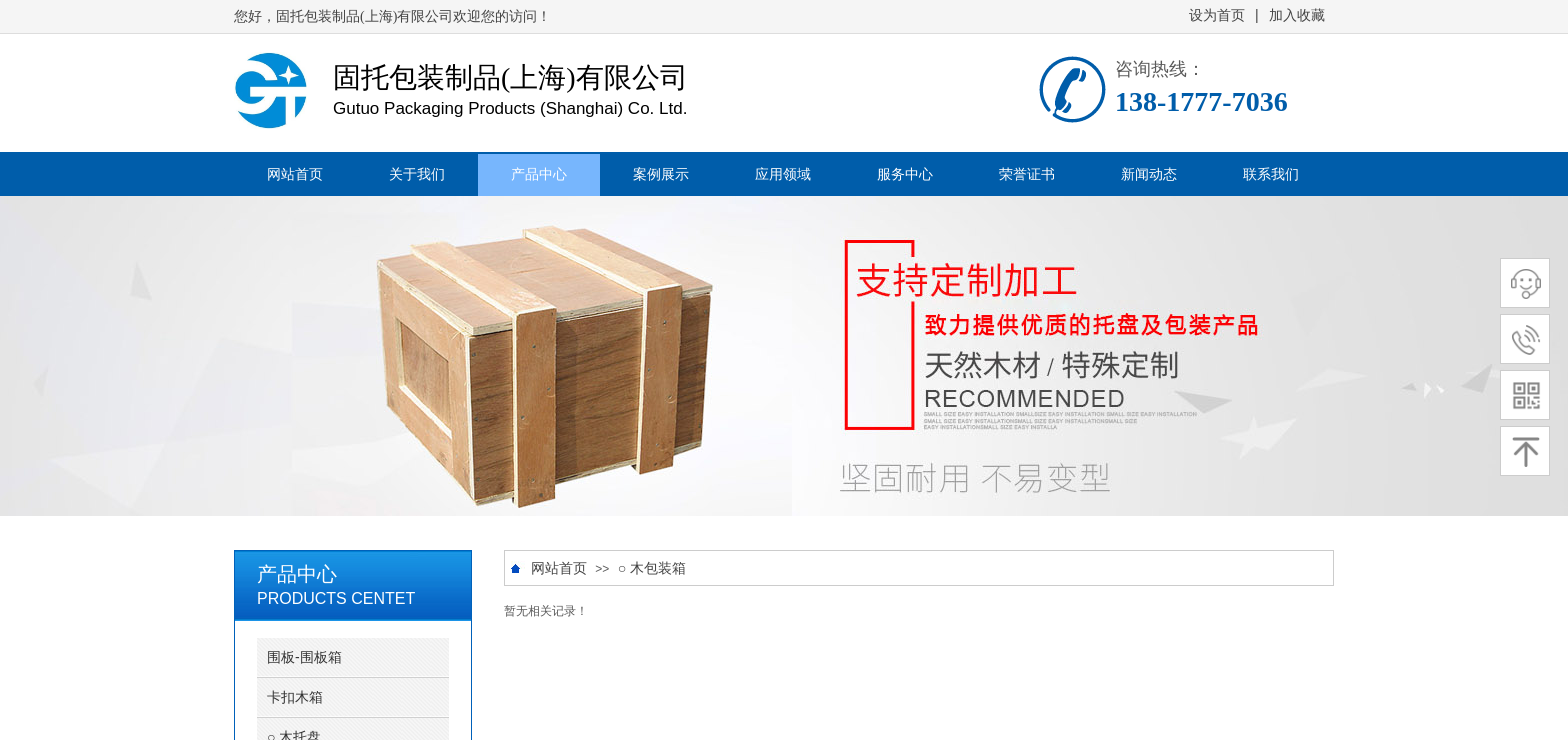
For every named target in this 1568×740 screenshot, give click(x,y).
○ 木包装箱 (652, 568)
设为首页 (1217, 15)
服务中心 (905, 174)
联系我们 (1271, 174)
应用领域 (783, 174)
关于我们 (417, 174)
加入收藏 (1297, 15)
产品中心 (539, 174)
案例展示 (661, 174)
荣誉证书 (1027, 174)
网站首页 (295, 174)
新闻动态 (1149, 174)
